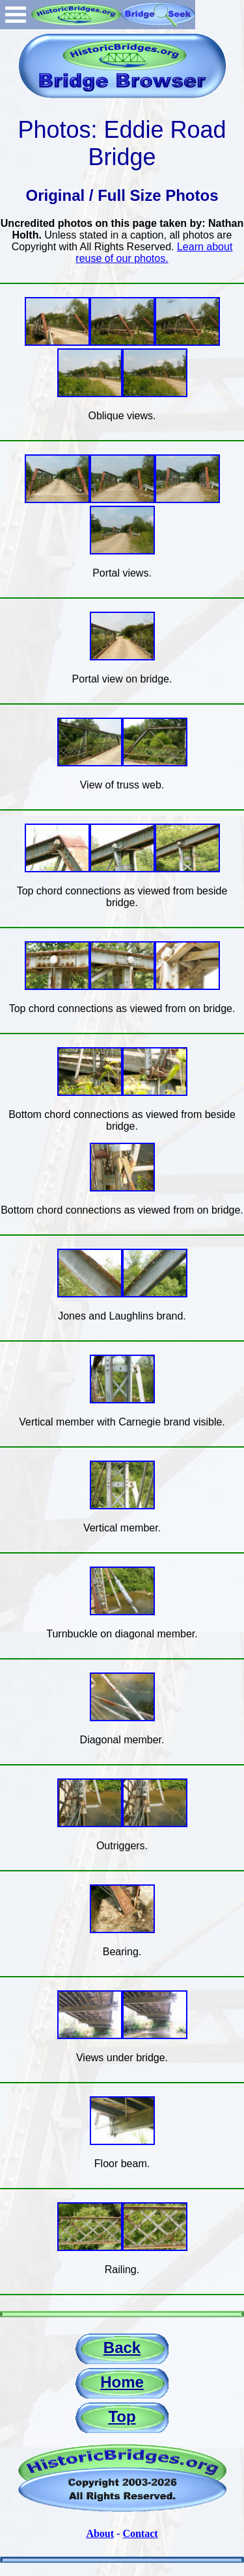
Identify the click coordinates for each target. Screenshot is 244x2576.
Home (122, 2382)
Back (122, 2347)
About (100, 2533)
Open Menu (15, 14)
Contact (139, 2533)
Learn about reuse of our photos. (153, 252)
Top (121, 2416)
